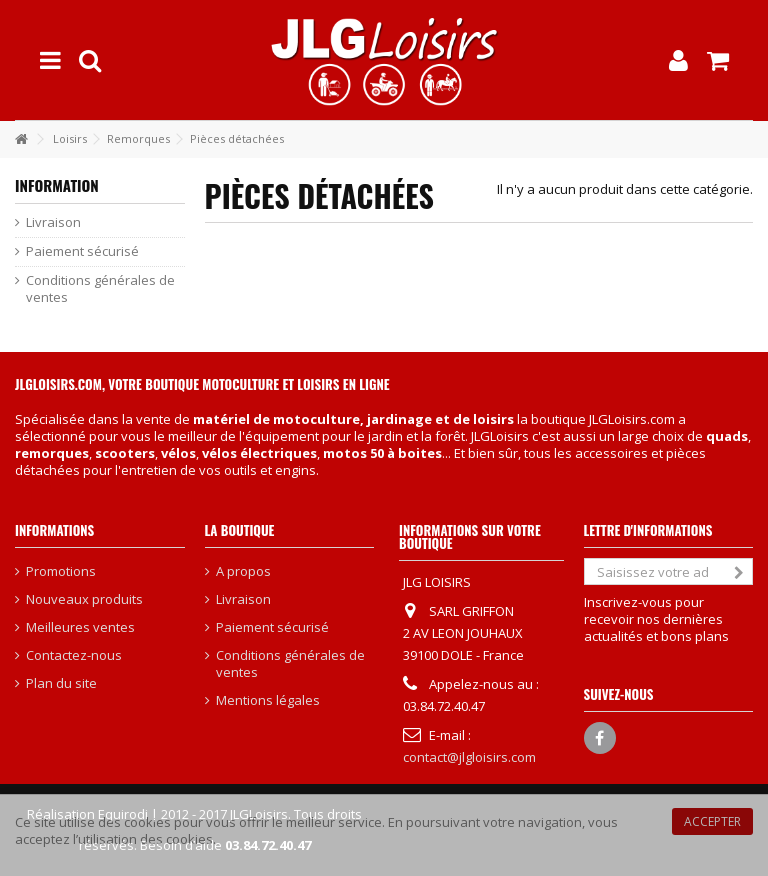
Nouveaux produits (84, 599)
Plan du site (61, 683)
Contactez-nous (74, 655)
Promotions (61, 571)
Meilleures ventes (80, 627)
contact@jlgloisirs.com (469, 757)
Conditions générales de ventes (100, 289)
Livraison (53, 222)
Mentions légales (268, 700)
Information (57, 185)
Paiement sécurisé (82, 251)
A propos (243, 571)
